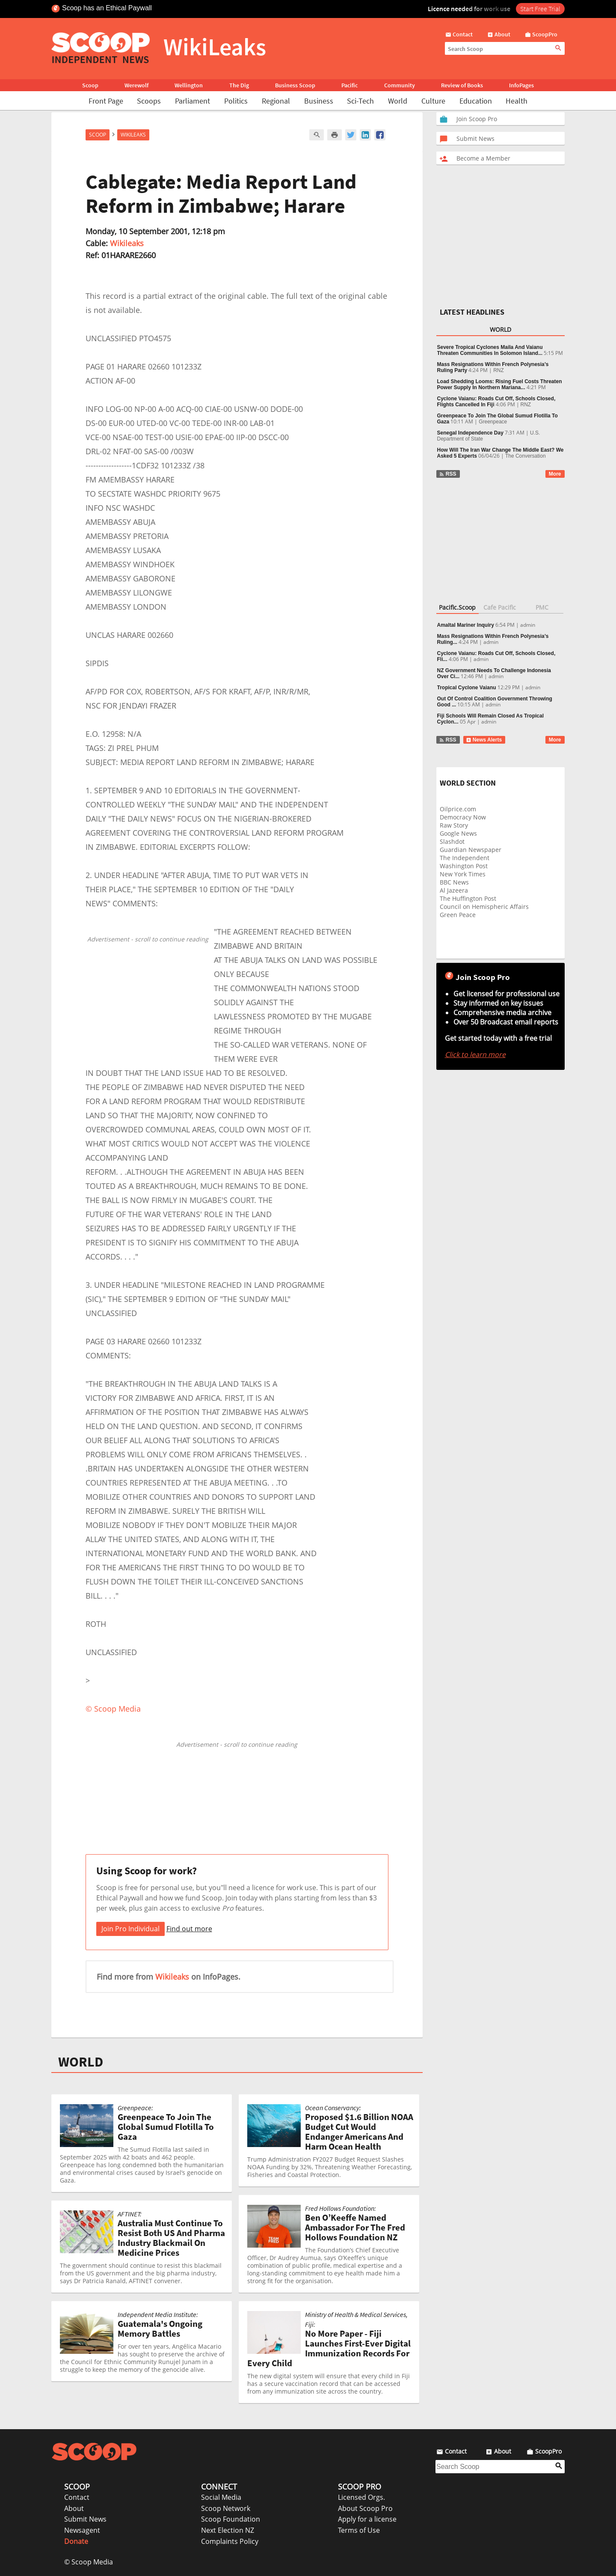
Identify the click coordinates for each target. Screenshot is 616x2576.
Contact (76, 2497)
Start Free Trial (540, 8)
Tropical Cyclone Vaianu (466, 688)
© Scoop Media (88, 2561)
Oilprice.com (458, 809)
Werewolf (136, 85)
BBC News (454, 882)
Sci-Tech (360, 101)
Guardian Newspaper (470, 850)
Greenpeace (493, 422)
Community (399, 85)
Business (318, 101)
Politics (236, 101)
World (397, 101)
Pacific (349, 85)
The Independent (464, 858)
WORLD (80, 2061)
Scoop (90, 85)
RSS (447, 474)
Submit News (85, 2519)
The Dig (239, 85)
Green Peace (458, 915)
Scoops (149, 101)
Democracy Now (463, 817)
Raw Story (454, 825)
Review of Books (462, 85)
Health (516, 101)
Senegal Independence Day (470, 433)
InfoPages (521, 85)
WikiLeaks (133, 134)
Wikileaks (127, 243)
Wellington (189, 85)
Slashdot (452, 841)
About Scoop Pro (365, 2508)
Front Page (106, 101)
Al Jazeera (454, 890)
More (555, 474)
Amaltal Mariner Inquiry (465, 625)
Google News (458, 833)
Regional (276, 101)
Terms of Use (359, 2530)
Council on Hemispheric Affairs (484, 906)
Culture (433, 101)
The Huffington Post (468, 898)
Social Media (221, 2497)
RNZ (498, 370)
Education (475, 101)
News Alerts (484, 740)
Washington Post (464, 866)
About (74, 2508)
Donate (76, 2541)
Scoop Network (225, 2508)
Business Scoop (295, 85)
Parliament (192, 101)
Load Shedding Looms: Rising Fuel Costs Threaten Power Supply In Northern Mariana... (499, 384)
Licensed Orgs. (361, 2497)
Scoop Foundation (230, 2519)
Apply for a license (367, 2519)
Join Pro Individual (130, 1928)
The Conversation (525, 456)
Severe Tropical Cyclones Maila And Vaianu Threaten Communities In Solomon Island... (490, 350)
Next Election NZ (227, 2530)
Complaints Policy (229, 2541)
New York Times (463, 874)
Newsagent (82, 2530)
